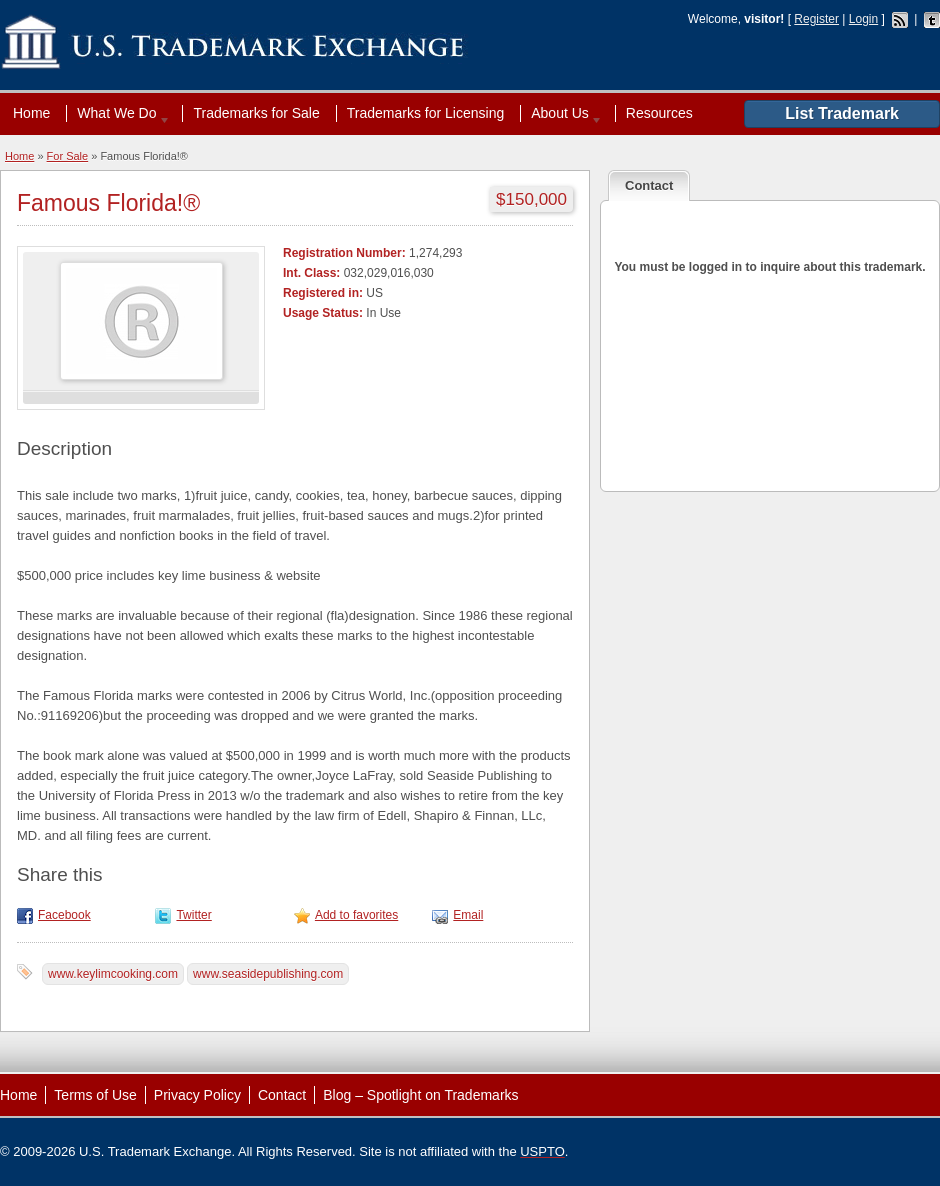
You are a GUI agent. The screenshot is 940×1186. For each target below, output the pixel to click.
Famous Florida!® (108, 203)
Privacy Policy (197, 1095)
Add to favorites (356, 915)
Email (468, 915)
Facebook (64, 915)
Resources (659, 113)
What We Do (119, 113)
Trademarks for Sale (256, 113)
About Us (562, 113)
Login (863, 19)
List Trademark (842, 113)
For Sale (68, 156)
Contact (282, 1095)
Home (31, 113)
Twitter (193, 915)
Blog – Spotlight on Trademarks (420, 1095)
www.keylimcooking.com (113, 974)
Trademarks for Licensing (425, 113)
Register (816, 19)
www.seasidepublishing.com (268, 974)
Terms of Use (95, 1095)
